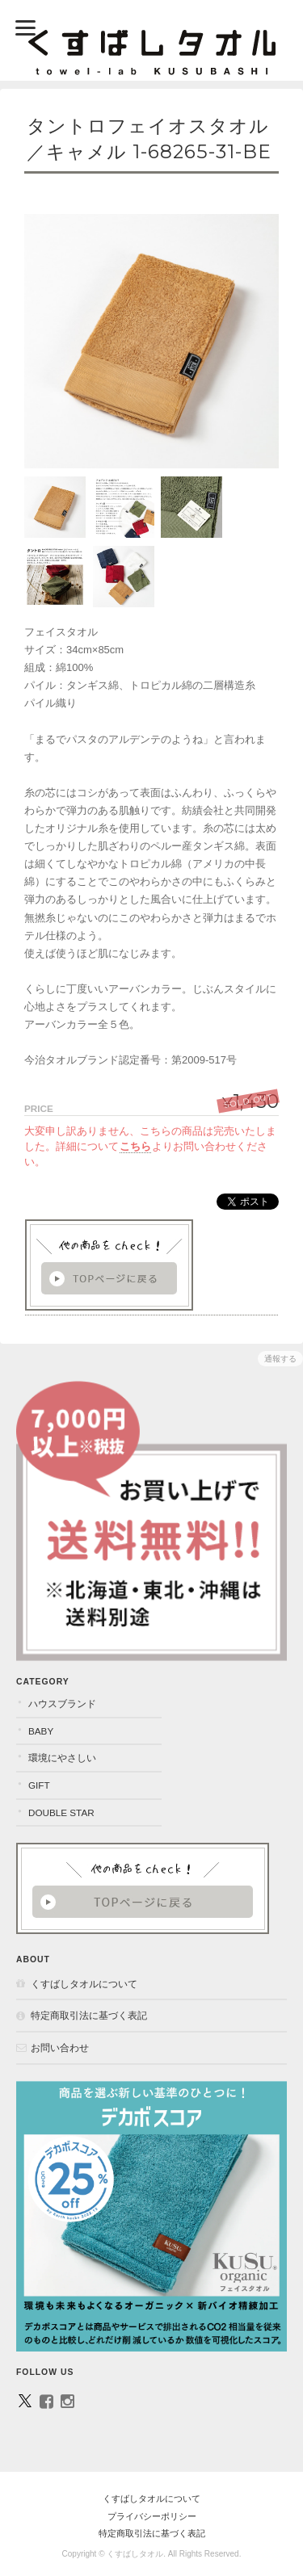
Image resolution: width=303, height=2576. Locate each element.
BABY (40, 1731)
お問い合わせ (60, 2047)
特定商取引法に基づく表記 (89, 2015)
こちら (135, 1146)
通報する (280, 1358)
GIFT (39, 1785)
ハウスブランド (62, 1703)
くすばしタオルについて (84, 1983)
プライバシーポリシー (151, 2516)
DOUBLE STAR (61, 1812)
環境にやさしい (62, 1757)
